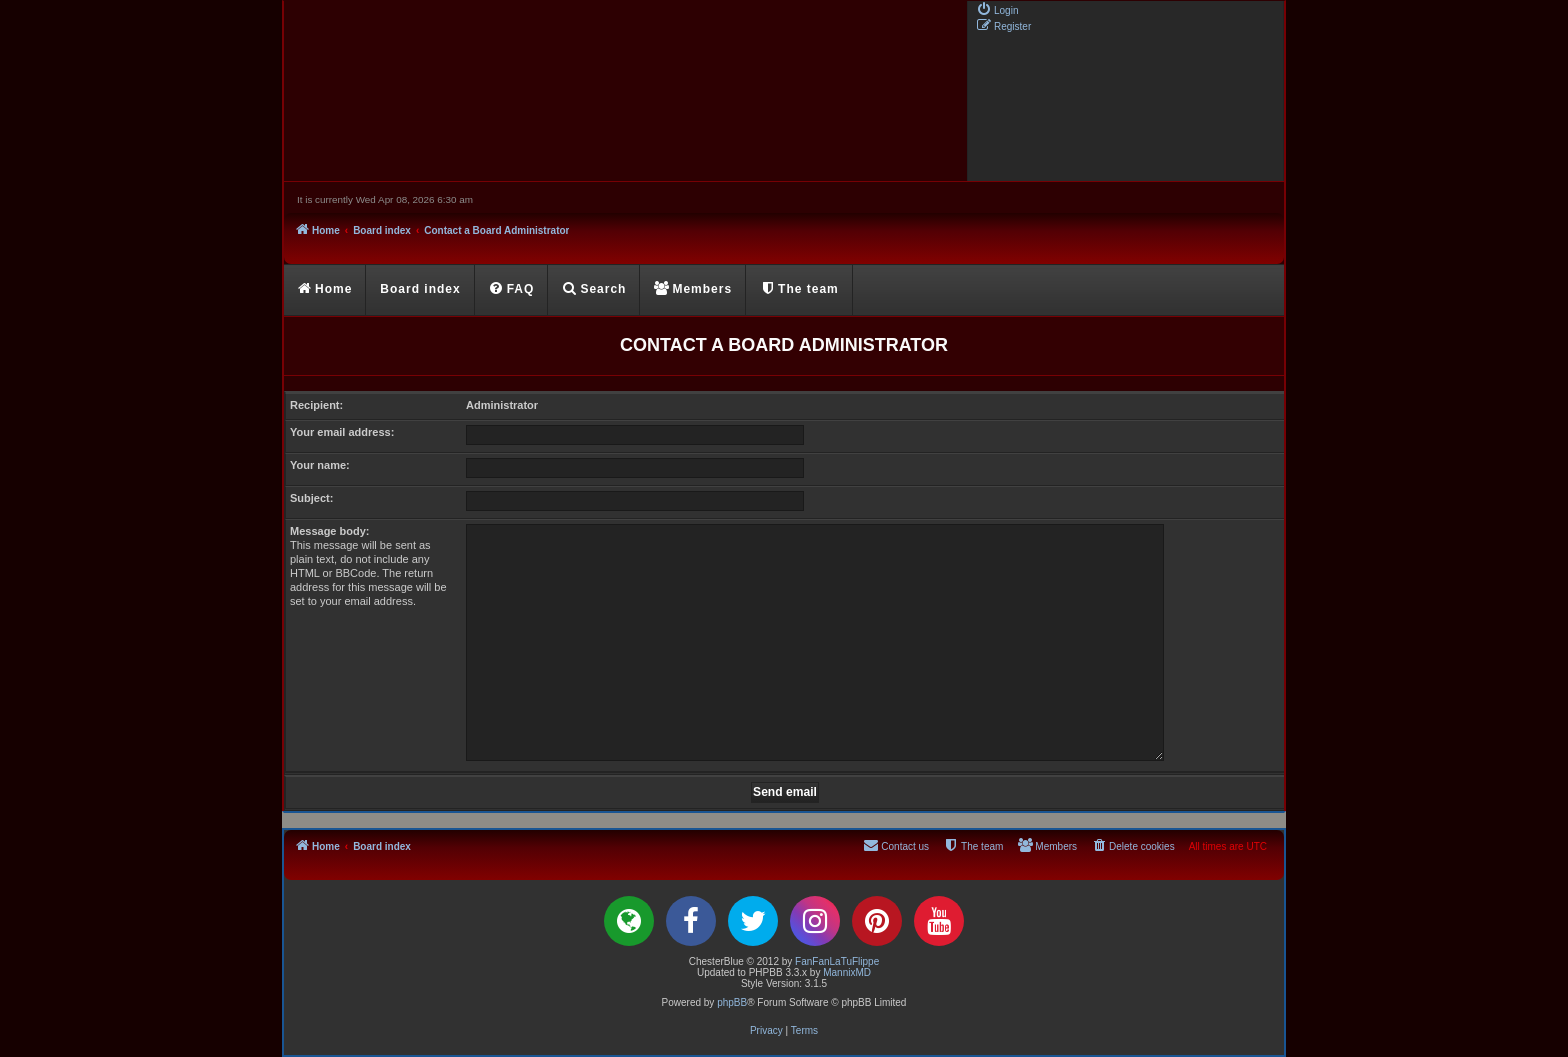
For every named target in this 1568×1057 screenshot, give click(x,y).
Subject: (311, 498)
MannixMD (847, 972)
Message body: (329, 531)
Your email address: (342, 432)
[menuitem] (997, 9)
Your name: (320, 465)
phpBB (732, 1002)
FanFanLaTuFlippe (837, 961)
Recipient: (316, 405)
